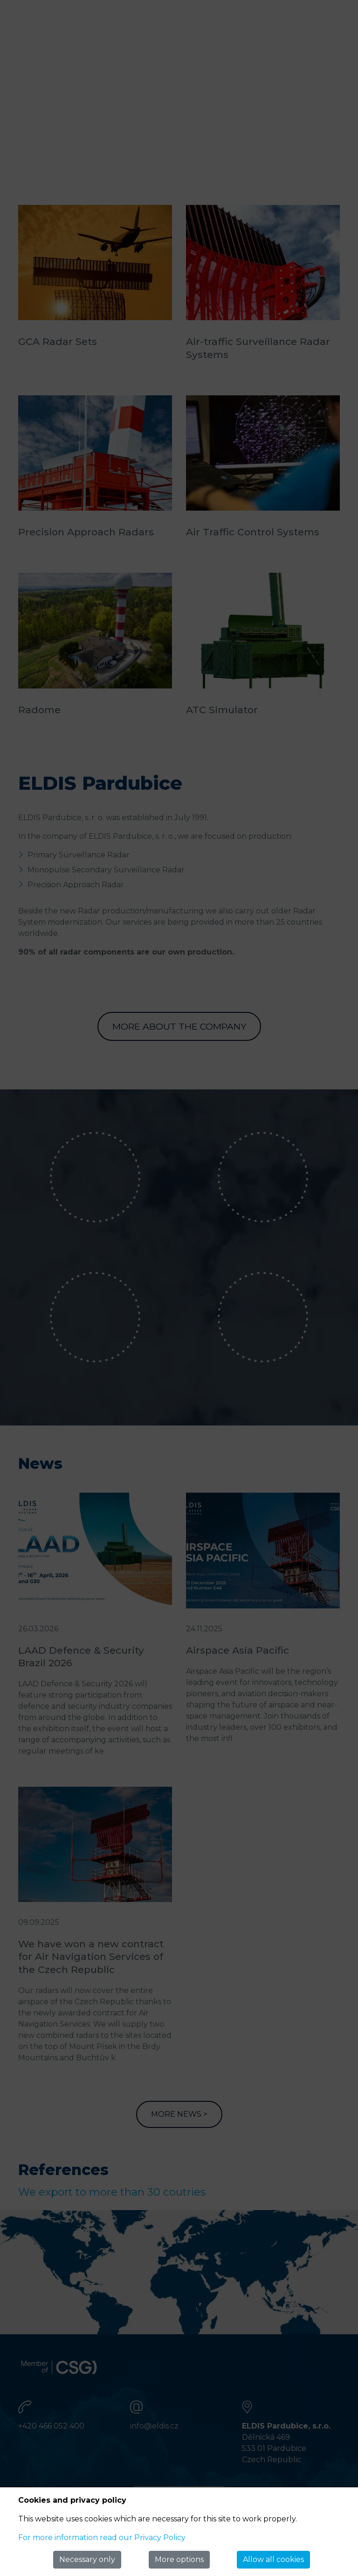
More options (179, 2559)
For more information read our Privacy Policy (102, 2537)
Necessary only (87, 2559)
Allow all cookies (273, 2559)
